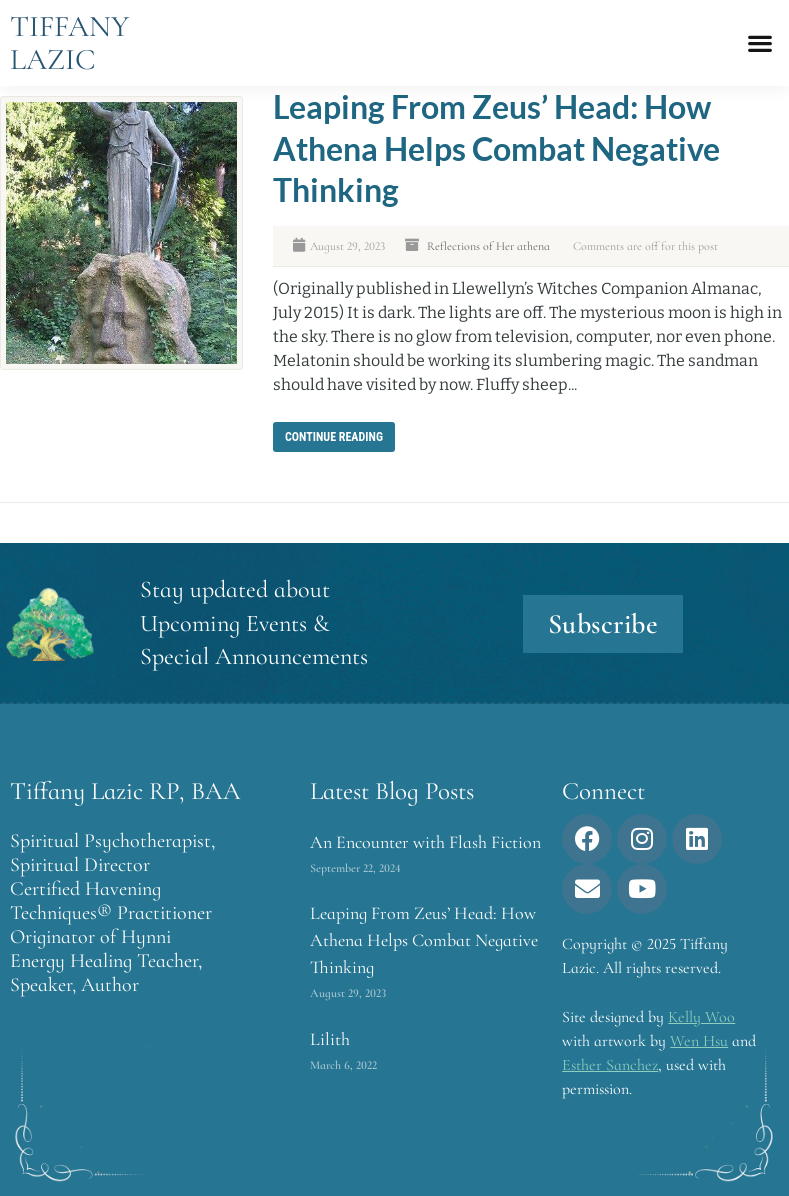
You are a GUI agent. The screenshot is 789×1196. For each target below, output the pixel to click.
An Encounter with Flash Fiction (425, 842)
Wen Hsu (699, 1041)
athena (533, 246)
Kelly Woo (701, 1017)
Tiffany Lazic (69, 43)
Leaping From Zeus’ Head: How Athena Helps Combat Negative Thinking (496, 148)
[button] (759, 43)
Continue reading (334, 437)
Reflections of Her (470, 246)
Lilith (330, 1039)
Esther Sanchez (610, 1065)
